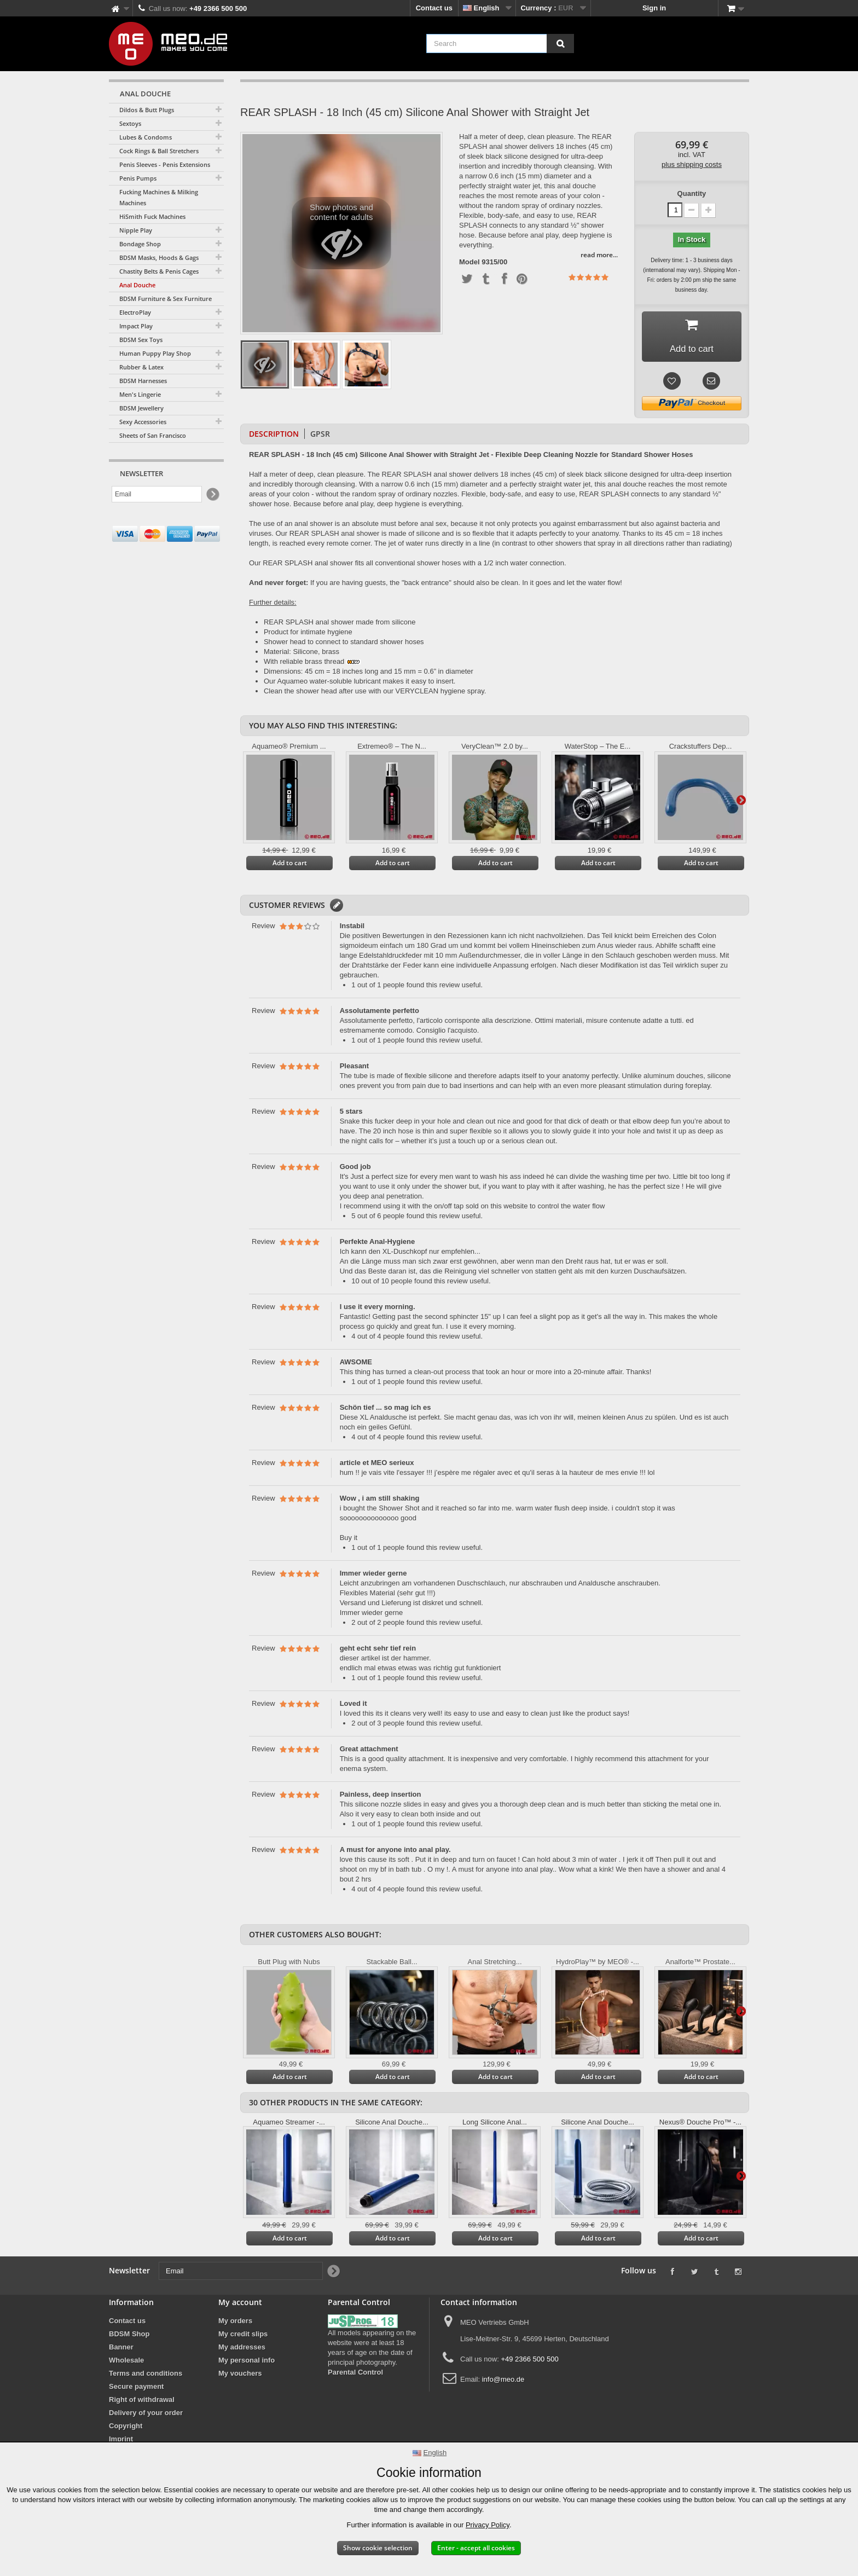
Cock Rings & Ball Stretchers (159, 151)
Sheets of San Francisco (152, 435)
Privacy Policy (487, 2525)
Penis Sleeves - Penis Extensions (164, 164)
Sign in (654, 8)
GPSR (320, 437)
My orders (235, 2324)
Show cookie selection (378, 2547)
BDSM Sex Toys (141, 339)
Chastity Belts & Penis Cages (159, 271)
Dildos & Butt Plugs (146, 110)
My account (240, 2305)
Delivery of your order (146, 2416)
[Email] (157, 494)
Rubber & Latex (141, 367)
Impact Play (136, 326)
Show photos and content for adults (342, 235)
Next (740, 802)
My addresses (241, 2350)
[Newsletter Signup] (212, 494)
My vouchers (240, 2376)
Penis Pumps (137, 178)
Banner (121, 2350)
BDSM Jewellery (141, 408)
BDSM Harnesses (143, 381)
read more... (599, 254)
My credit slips (243, 2337)
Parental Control (355, 2375)
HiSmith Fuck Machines (152, 216)
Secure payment (136, 2390)
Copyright (125, 2429)
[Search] (560, 43)
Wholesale (126, 2363)
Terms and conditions (145, 2376)
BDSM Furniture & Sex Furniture (165, 298)
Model (469, 262)
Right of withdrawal (142, 2403)
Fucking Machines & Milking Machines (158, 197)
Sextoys (130, 123)
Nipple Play (135, 230)
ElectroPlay (135, 312)
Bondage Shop (140, 244)
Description (274, 437)
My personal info (246, 2363)
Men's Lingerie (140, 394)
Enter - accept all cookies (476, 2547)
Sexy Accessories (142, 422)
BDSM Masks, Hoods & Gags (159, 257)
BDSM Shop (129, 2337)
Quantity (691, 193)
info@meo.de (503, 2382)
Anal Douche (137, 285)
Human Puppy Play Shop (155, 353)
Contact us (434, 8)
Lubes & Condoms (145, 137)
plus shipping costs (692, 164)
